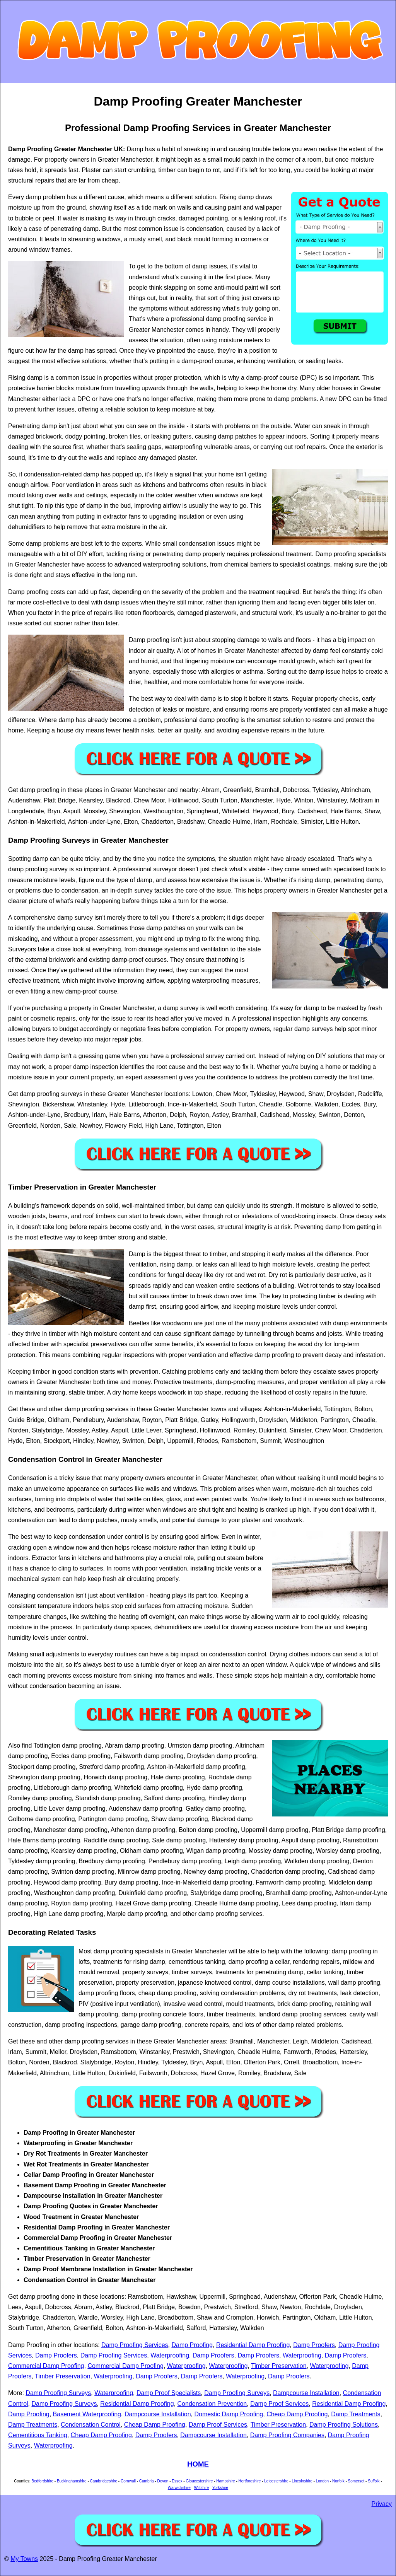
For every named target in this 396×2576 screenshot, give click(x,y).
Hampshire (225, 2481)
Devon (162, 2481)
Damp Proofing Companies (287, 2435)
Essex (177, 2481)
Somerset (356, 2481)
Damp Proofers (314, 2345)
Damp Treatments (355, 2414)
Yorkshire (220, 2488)
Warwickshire (179, 2488)
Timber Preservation (278, 2366)
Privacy (382, 2504)
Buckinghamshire (72, 2481)
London (322, 2481)
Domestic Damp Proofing (228, 2414)
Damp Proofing (192, 2345)
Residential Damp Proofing (253, 2345)
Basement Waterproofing (87, 2414)
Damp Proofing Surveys (58, 2393)
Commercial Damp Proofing (46, 2366)
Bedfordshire (42, 2481)
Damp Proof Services (279, 2403)
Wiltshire (201, 2488)
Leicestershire (276, 2481)
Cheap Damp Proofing (297, 2414)
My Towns (24, 2559)
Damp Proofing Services (134, 2345)
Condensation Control (91, 2424)
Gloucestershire (199, 2481)
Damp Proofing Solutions (343, 2424)
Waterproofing (169, 2355)
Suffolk (373, 2481)
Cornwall (128, 2481)
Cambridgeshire (104, 2481)
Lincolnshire (302, 2481)
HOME (198, 2464)
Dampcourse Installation (306, 2393)
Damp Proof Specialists (169, 2393)
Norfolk (338, 2481)
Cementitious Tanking (37, 2435)
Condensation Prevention (212, 2403)
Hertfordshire (250, 2481)
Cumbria (146, 2481)
